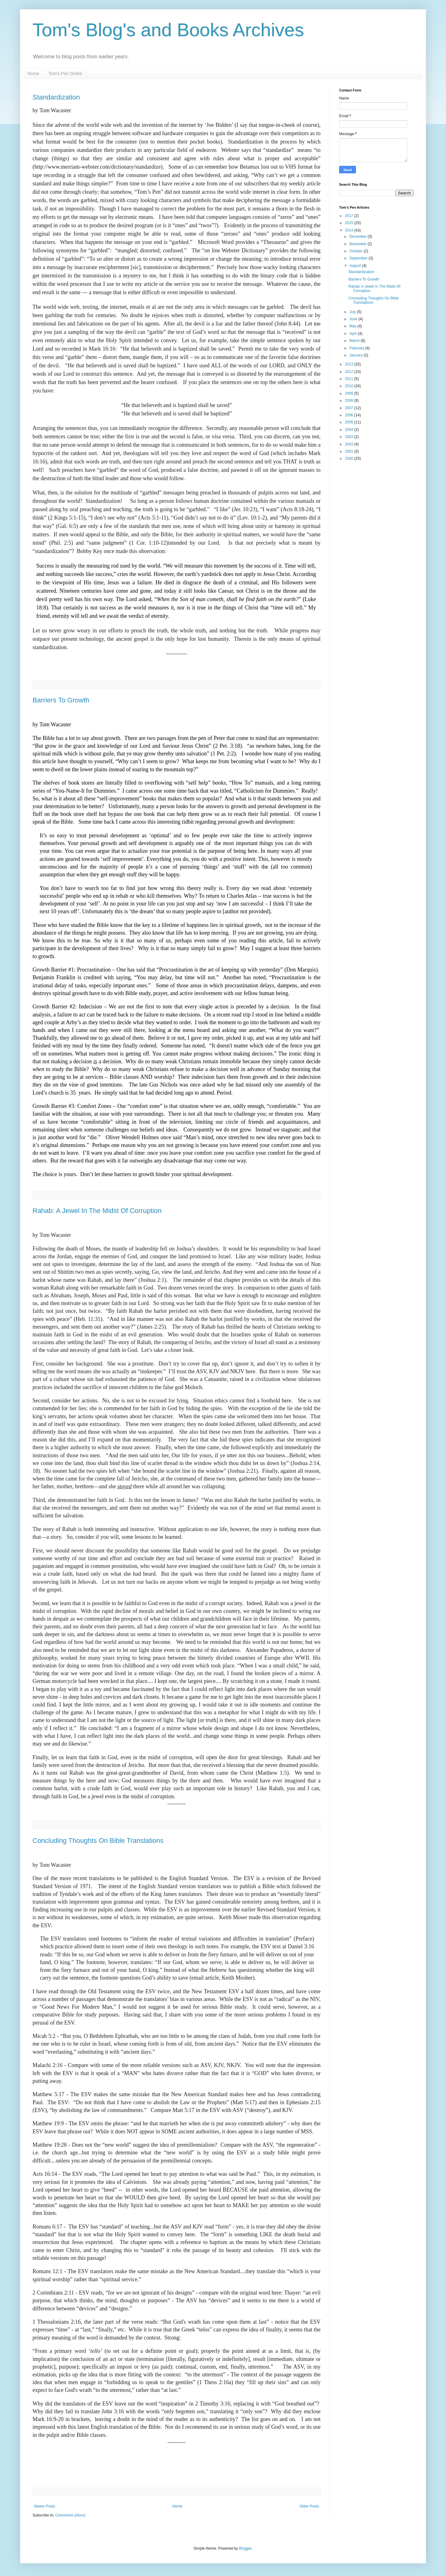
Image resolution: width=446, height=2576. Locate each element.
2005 (349, 422)
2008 (349, 400)
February (357, 348)
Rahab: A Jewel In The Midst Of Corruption (97, 1211)
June (353, 319)
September (359, 258)
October (356, 251)
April (353, 333)
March (355, 341)
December (358, 236)
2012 (349, 372)
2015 (349, 223)
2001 (349, 451)
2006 (349, 415)
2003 (349, 437)
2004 (349, 429)
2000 (349, 458)
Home (33, 73)
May (353, 326)
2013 (349, 364)
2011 (349, 379)
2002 (349, 444)
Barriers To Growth (61, 700)
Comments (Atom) (70, 2515)
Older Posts (309, 2506)
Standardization (56, 97)
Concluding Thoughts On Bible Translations (98, 1840)
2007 (349, 408)
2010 (349, 386)
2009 (349, 393)
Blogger (245, 2548)
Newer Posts (44, 2506)
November (358, 244)
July (353, 312)
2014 (349, 230)
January (356, 355)
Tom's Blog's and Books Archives (168, 30)
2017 (349, 216)
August (355, 265)
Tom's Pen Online (65, 73)
